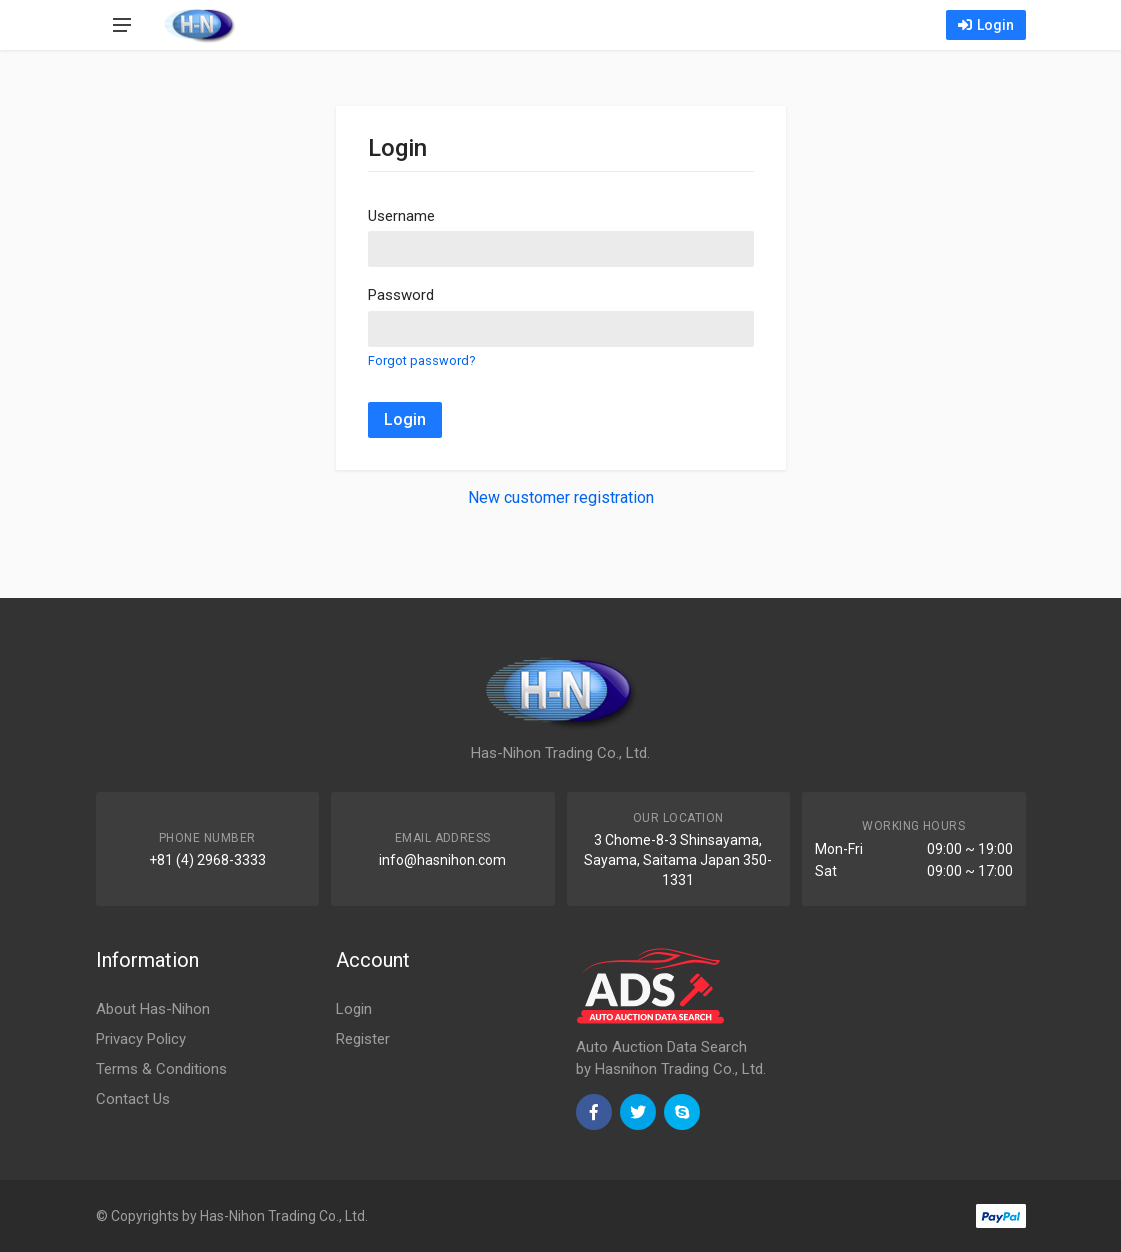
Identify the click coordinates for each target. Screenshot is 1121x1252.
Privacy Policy (141, 1039)
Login (986, 25)
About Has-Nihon (153, 1009)
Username (401, 216)
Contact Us (133, 1099)
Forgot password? (421, 360)
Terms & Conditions (161, 1069)
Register (363, 1039)
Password (401, 295)
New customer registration (561, 497)
